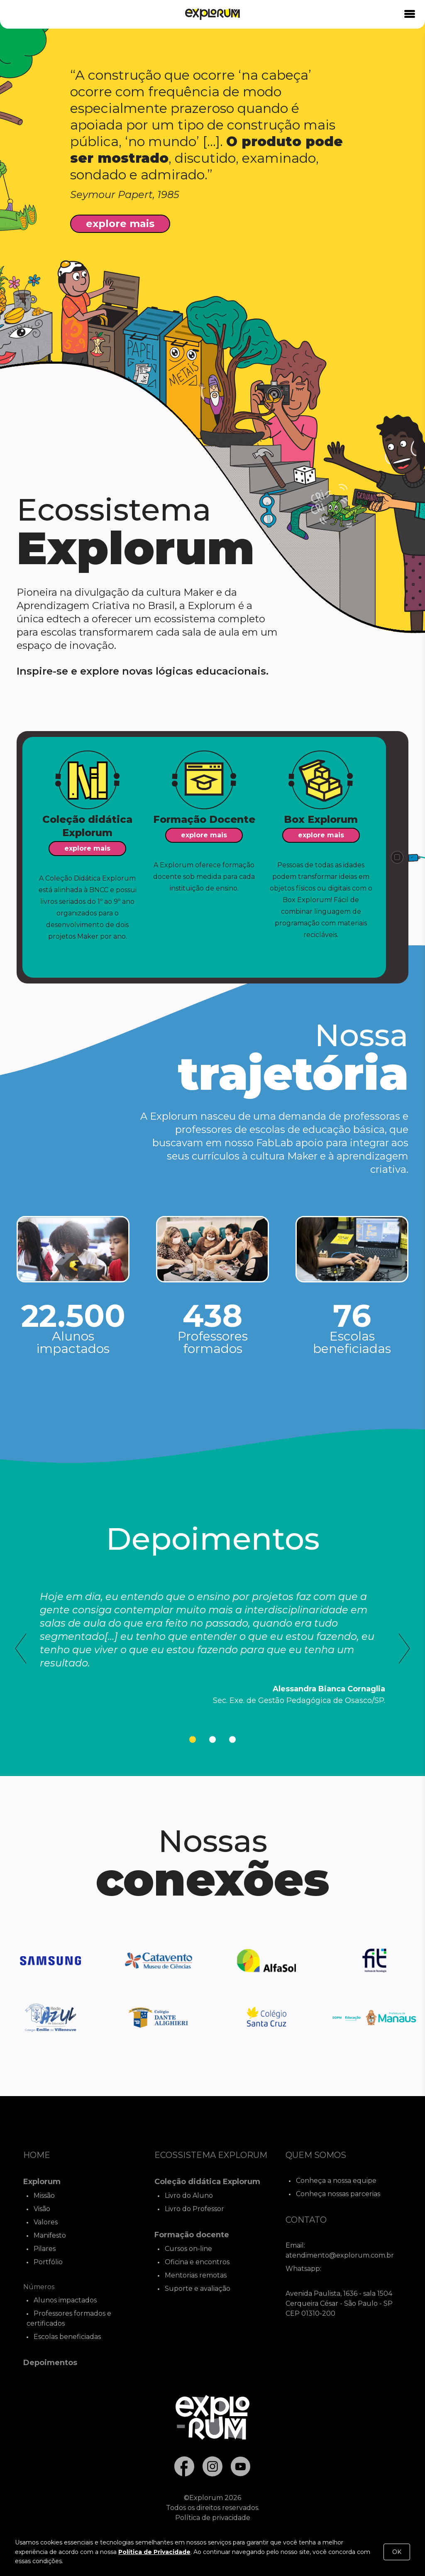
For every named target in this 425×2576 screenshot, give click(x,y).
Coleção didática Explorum (207, 2181)
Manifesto (50, 2235)
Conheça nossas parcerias (338, 2194)
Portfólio (48, 2262)
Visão (42, 2209)
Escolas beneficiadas (67, 2337)
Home (36, 2155)
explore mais (120, 224)
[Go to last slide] (21, 1648)
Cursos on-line (188, 2249)
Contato (306, 2220)
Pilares (45, 2249)
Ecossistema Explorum (210, 2155)
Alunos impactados (65, 2300)
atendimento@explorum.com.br (340, 2255)
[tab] (192, 1739)
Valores (46, 2222)
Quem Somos (316, 2155)
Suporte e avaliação (197, 2288)
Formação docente (191, 2234)
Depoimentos (50, 2362)
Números (38, 2287)
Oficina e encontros (197, 2262)
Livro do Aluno (189, 2195)
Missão (44, 2195)
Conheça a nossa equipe (336, 2181)
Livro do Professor (194, 2209)
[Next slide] (404, 1648)
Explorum (42, 2181)
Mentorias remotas (196, 2275)
